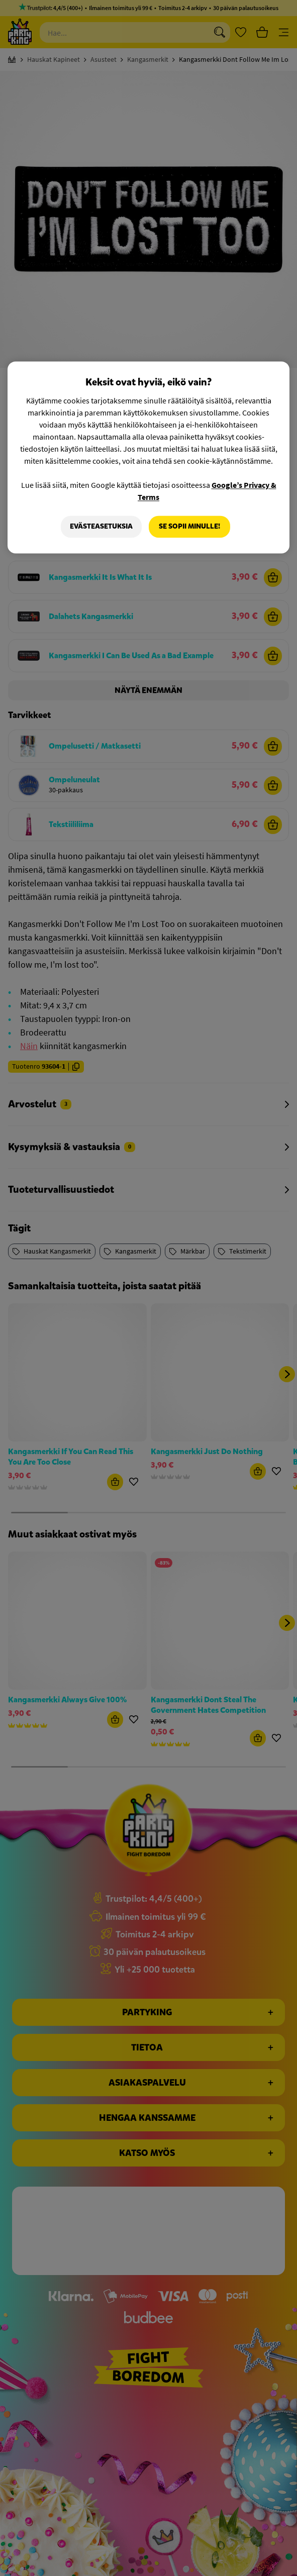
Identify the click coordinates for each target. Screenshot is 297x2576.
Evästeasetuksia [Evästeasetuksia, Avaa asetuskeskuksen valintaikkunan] (101, 526)
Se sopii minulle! (189, 526)
